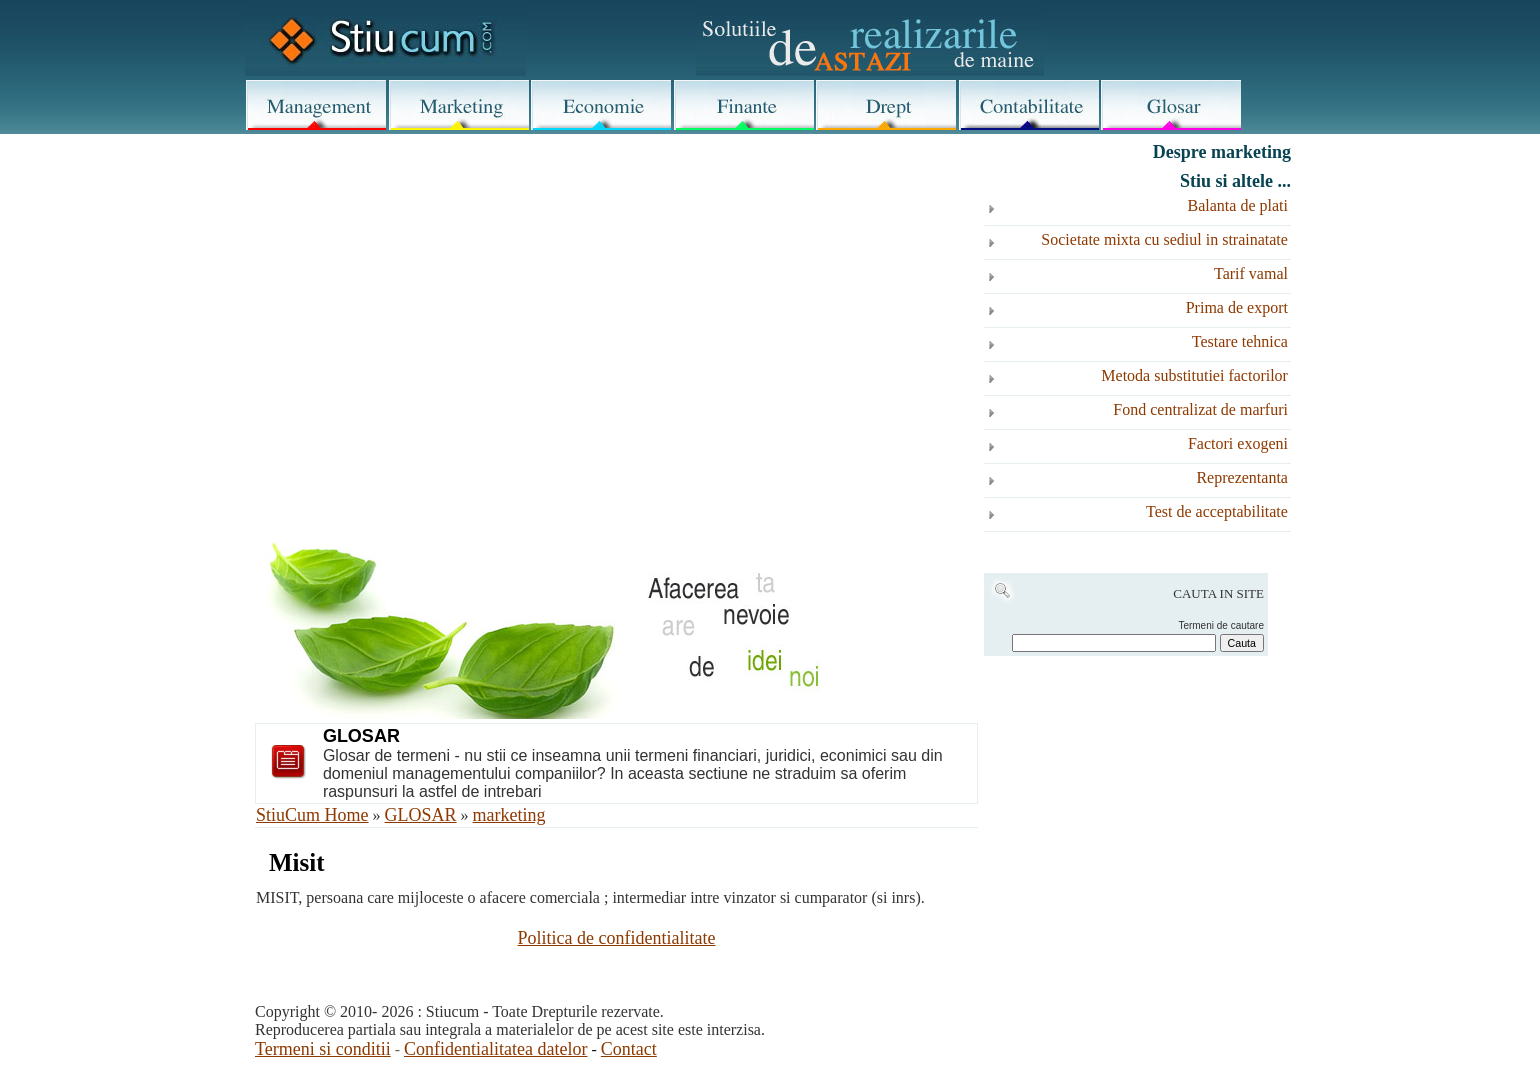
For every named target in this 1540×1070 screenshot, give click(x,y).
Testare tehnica (1240, 341)
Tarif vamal (1251, 273)
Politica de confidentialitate (617, 938)
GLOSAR (421, 815)
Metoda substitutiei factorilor (1194, 375)
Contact (629, 1049)
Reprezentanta (1242, 477)
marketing (509, 815)
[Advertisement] (616, 302)
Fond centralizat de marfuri (1200, 409)
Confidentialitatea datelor (495, 1049)
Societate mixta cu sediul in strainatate (1164, 239)
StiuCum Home (312, 815)
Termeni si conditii (323, 1049)
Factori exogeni (1238, 443)
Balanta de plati (1238, 205)
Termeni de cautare (1221, 625)
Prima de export (1237, 307)
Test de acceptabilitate (1217, 511)
